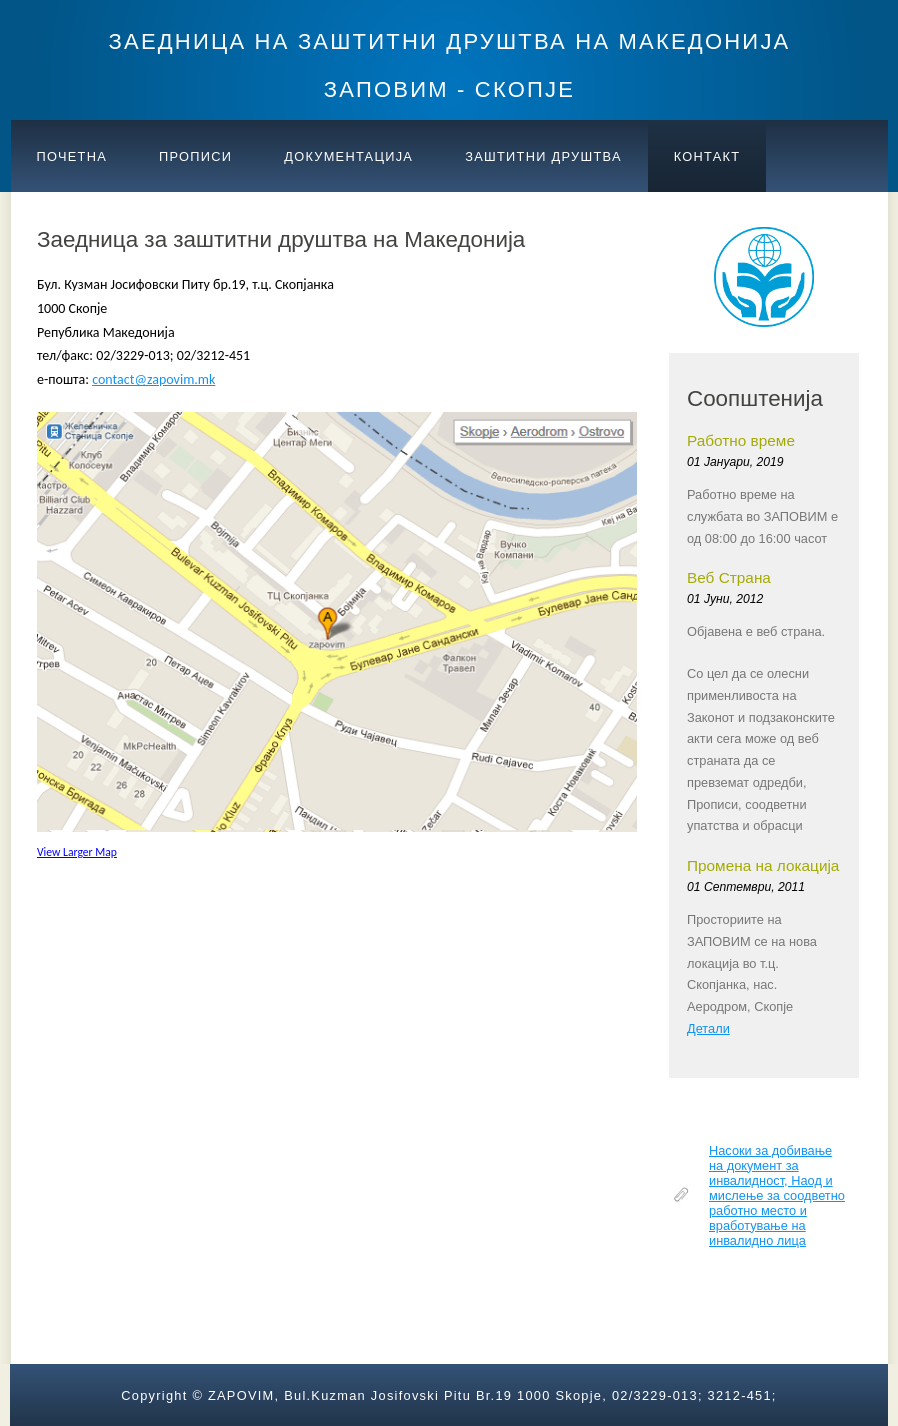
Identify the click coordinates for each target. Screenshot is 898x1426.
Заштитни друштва (543, 156)
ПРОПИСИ (195, 156)
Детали (708, 1028)
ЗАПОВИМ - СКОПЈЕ (449, 89)
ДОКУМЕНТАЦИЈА (348, 156)
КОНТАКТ (707, 156)
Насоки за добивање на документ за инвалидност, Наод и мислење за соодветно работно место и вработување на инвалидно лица (777, 1195)
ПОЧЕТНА (72, 156)
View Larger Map (77, 852)
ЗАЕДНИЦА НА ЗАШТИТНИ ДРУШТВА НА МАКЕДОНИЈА (450, 41)
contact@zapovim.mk (153, 379)
